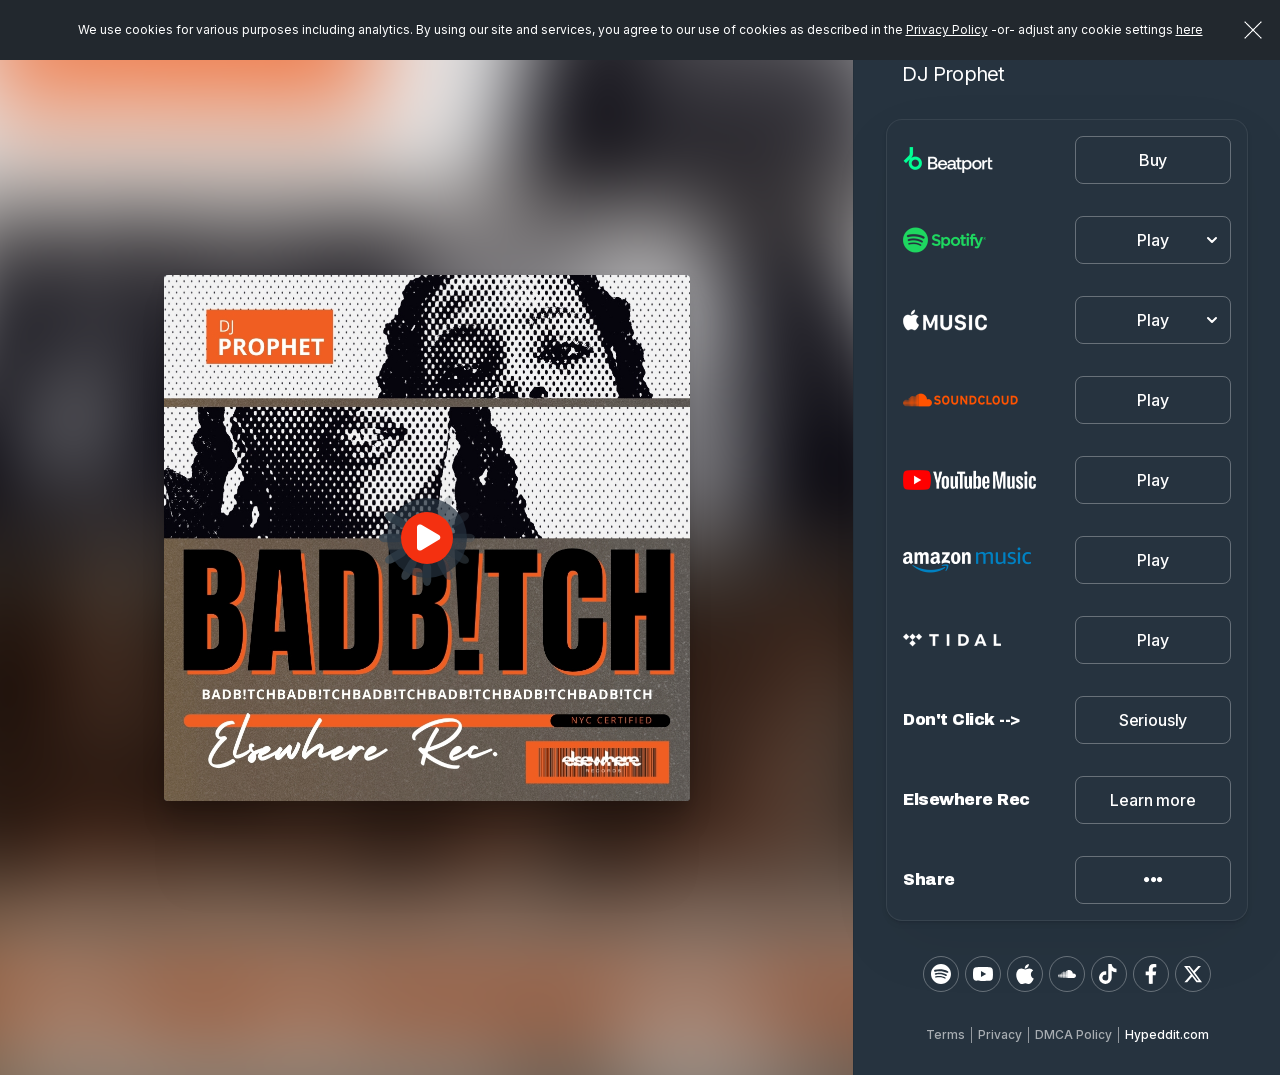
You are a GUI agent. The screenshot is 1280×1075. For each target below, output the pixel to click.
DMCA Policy (1073, 1034)
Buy (1153, 160)
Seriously (1153, 720)
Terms (945, 1034)
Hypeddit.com (1167, 1034)
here (1189, 29)
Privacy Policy (947, 29)
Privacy (1000, 1034)
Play (1152, 400)
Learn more (1152, 800)
